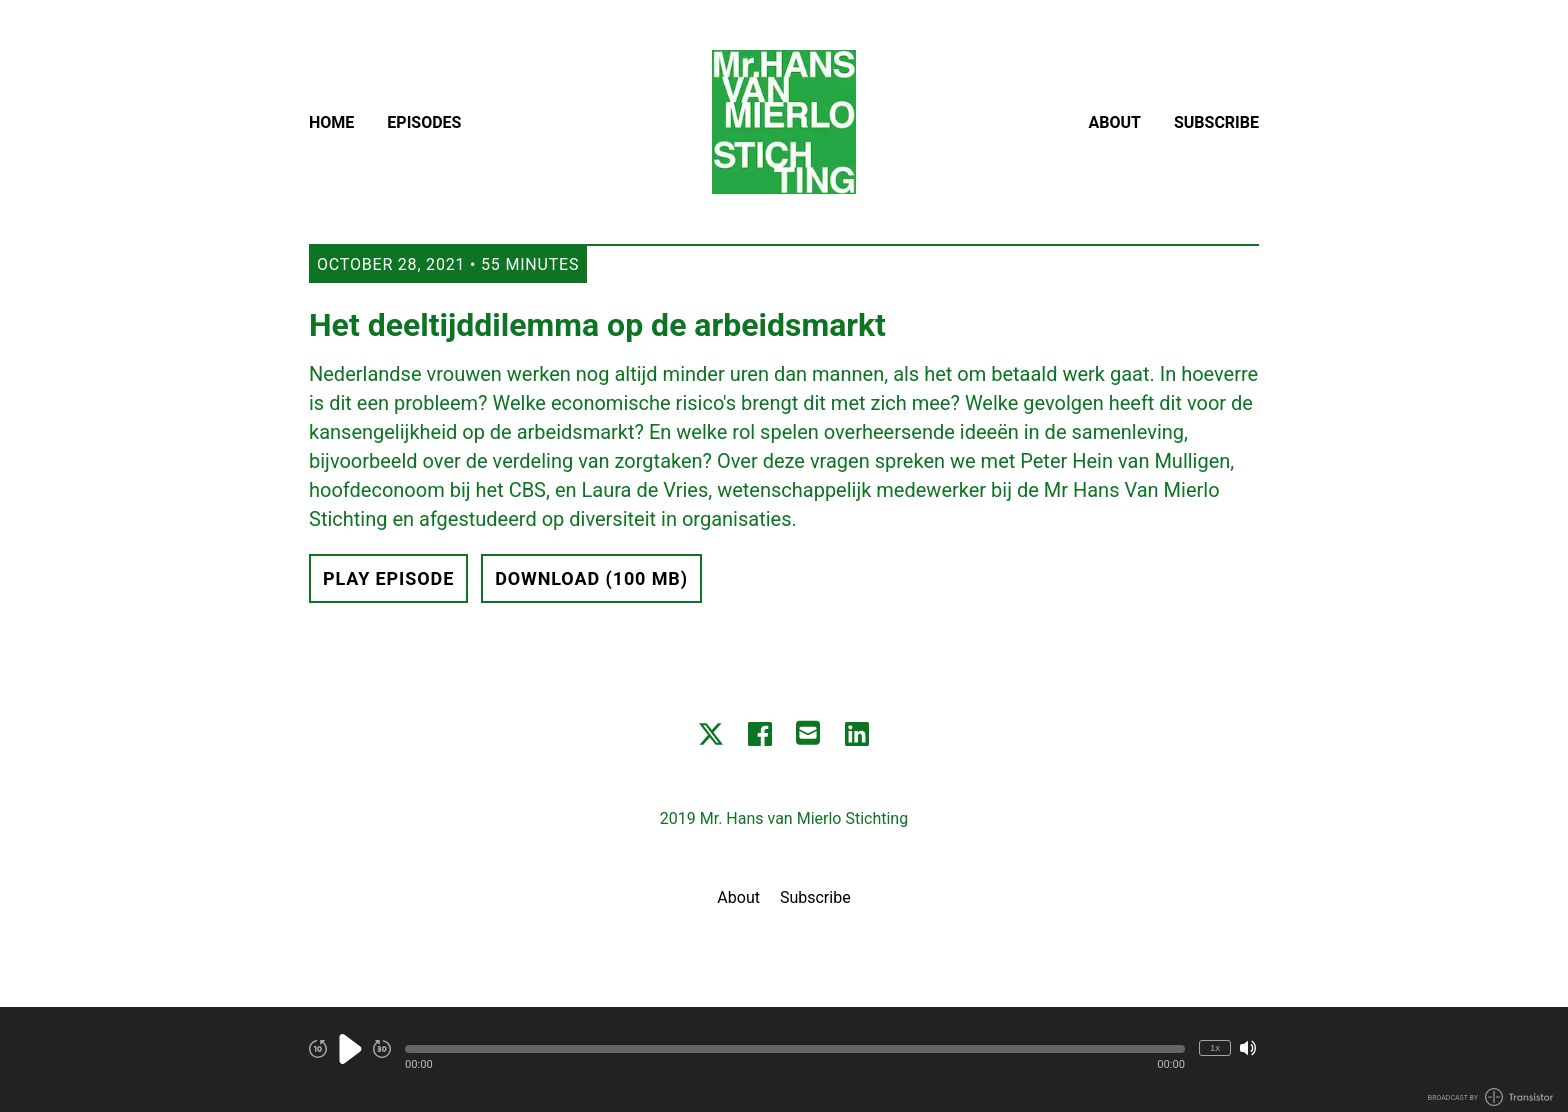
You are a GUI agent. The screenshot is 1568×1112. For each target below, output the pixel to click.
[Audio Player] (784, 1059)
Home (331, 122)
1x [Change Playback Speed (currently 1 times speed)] (1215, 1047)
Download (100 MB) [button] (591, 578)
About (1115, 122)
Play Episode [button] (388, 578)
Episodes (424, 122)
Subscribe (1216, 122)
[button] (795, 1049)
